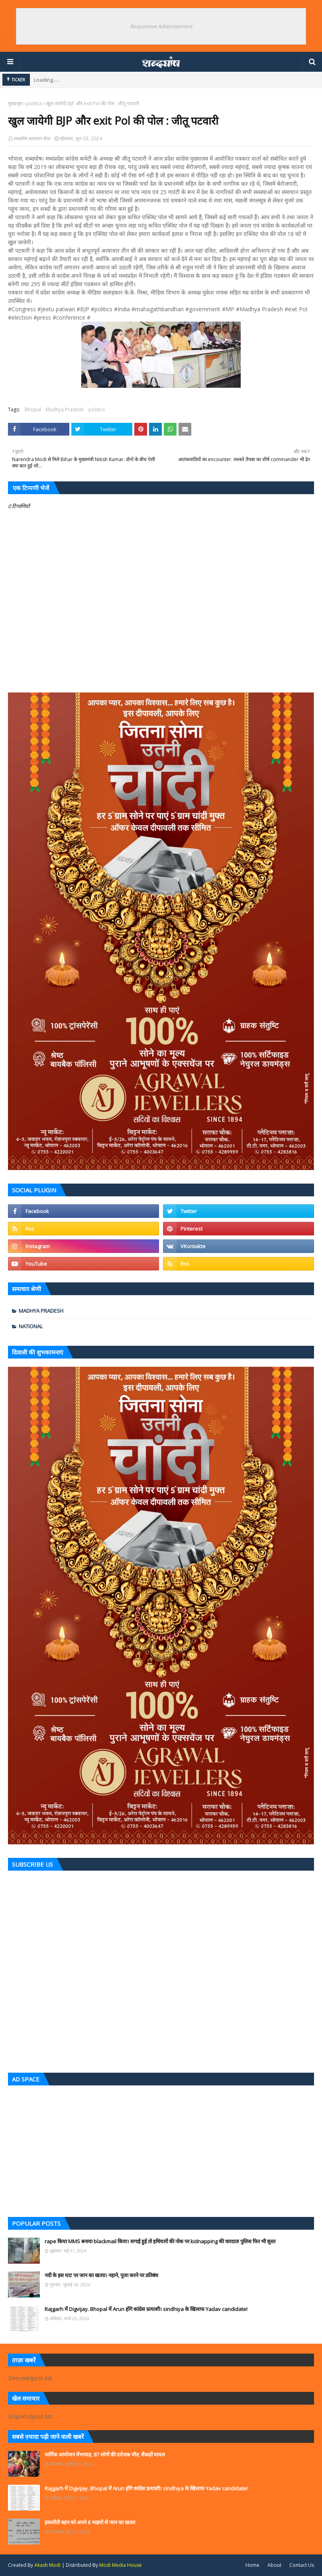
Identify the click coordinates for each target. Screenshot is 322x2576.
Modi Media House (120, 2565)
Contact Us (301, 2565)
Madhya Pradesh (65, 409)
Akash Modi (47, 2565)
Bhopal (33, 409)
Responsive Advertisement (161, 26)
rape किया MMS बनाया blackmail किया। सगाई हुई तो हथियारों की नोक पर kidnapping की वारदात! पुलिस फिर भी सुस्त (160, 2241)
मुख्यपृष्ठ (15, 103)
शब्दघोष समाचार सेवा (32, 138)
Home (252, 2565)
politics (34, 103)
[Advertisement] (161, 2149)
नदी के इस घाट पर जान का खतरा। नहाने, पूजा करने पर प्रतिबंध (101, 2275)
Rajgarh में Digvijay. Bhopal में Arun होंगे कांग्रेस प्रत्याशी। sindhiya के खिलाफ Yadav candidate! (146, 2309)
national (31, 1326)
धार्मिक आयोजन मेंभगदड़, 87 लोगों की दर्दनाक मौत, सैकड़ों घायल (105, 2454)
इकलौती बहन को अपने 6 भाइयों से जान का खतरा (90, 2522)
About (274, 2565)
